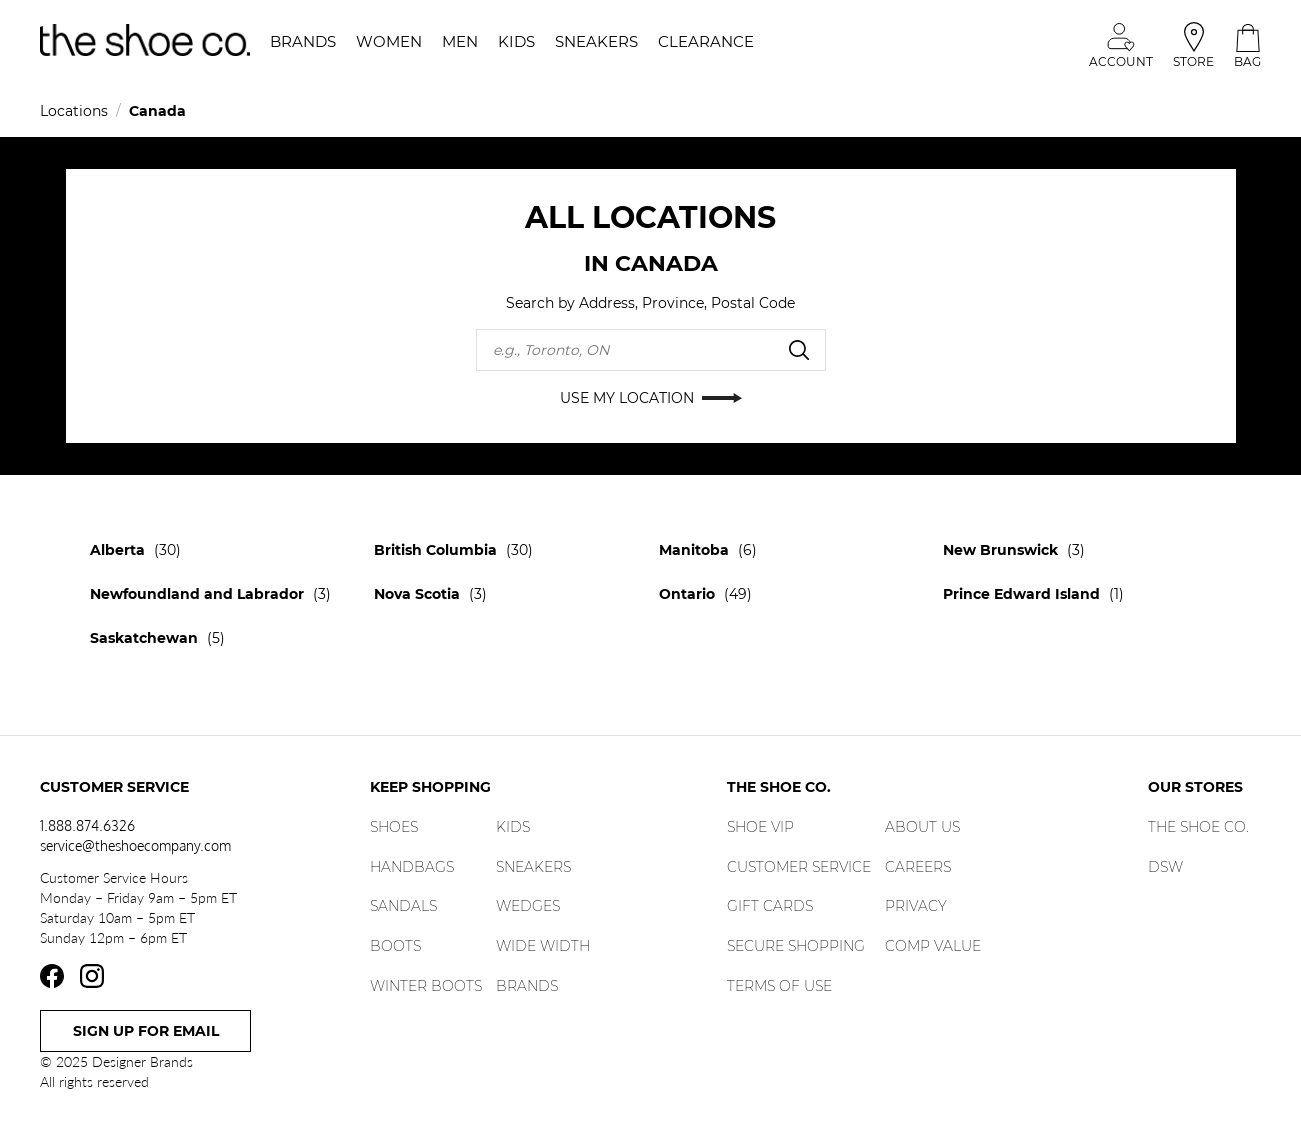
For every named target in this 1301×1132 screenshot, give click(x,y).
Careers (918, 867)
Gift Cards (770, 906)
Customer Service (799, 867)
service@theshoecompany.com (135, 845)
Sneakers (533, 867)
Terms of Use (779, 986)
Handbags (412, 867)
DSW (1165, 867)
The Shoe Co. (1198, 827)
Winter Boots (426, 986)
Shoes (394, 827)
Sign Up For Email (146, 1031)
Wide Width (543, 946)
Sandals (403, 906)
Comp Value (933, 946)
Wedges (528, 906)
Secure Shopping (796, 946)
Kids (513, 827)
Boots (395, 946)
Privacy (916, 906)
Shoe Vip (760, 827)
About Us (922, 827)
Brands (527, 986)
